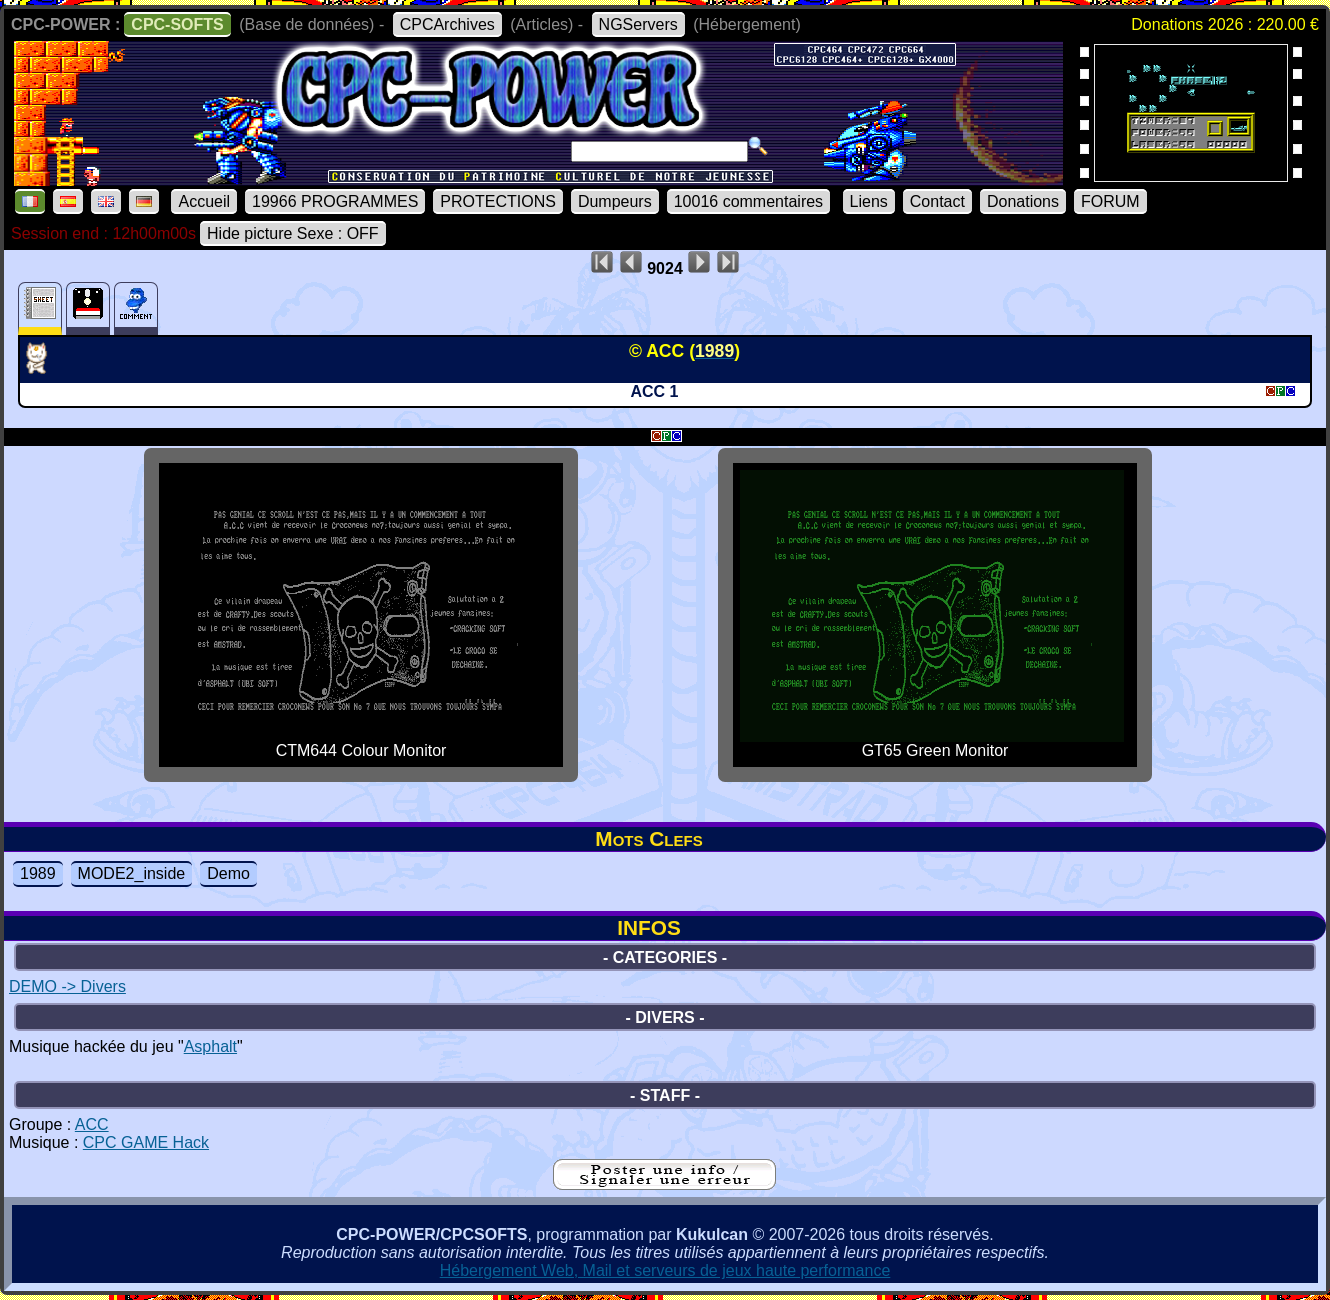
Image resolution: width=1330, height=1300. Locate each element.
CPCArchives (447, 24)
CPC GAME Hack (146, 1142)
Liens (869, 201)
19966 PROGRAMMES (335, 201)
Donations (1023, 201)
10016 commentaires (748, 201)
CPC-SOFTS (177, 24)
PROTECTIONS (498, 201)
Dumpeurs (615, 201)
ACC (92, 1124)
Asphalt (210, 1046)
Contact (937, 201)
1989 (38, 873)
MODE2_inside (132, 873)
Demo (228, 873)
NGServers (638, 24)
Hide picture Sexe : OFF (293, 233)
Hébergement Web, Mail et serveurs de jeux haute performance (665, 1270)
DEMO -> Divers (67, 986)
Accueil (204, 201)
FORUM (1110, 201)
